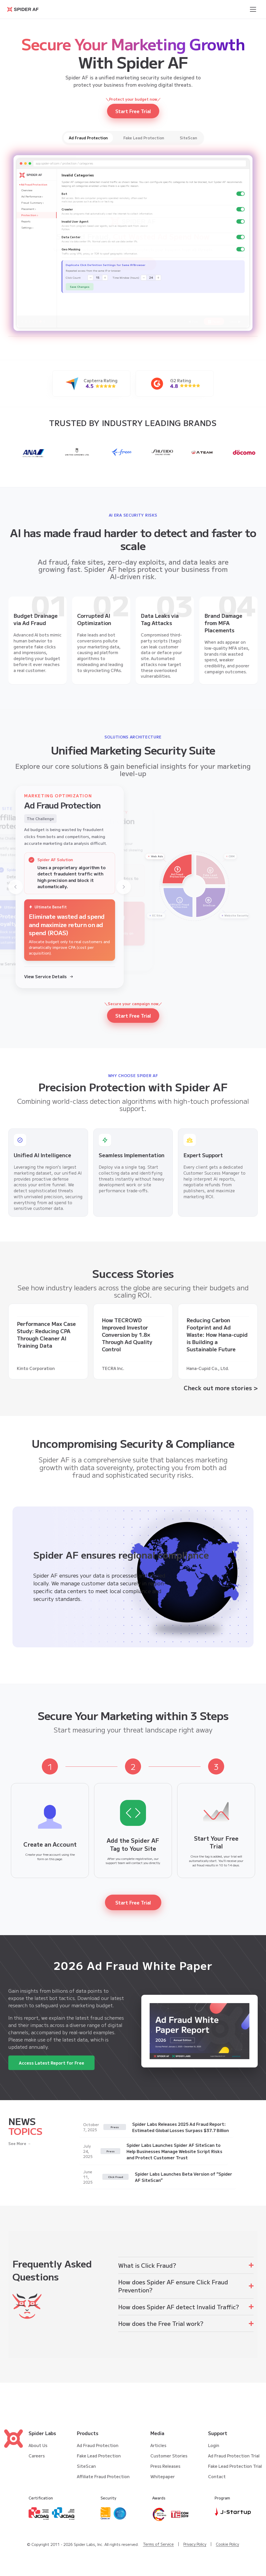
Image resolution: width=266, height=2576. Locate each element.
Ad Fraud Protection (97, 2445)
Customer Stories (168, 2456)
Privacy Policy (194, 2544)
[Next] (123, 887)
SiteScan (86, 2466)
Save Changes (79, 290)
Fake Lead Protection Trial (235, 2466)
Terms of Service (158, 2544)
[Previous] (15, 887)
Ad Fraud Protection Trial (234, 2456)
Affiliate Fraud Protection (103, 2476)
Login (213, 2445)
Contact (217, 2476)
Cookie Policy (227, 2544)
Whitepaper (162, 2476)
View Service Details (49, 976)
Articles (158, 2445)
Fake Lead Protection (99, 2456)
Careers (37, 2456)
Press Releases (165, 2466)
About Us (38, 2445)
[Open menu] (253, 9)
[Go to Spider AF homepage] (22, 9)
